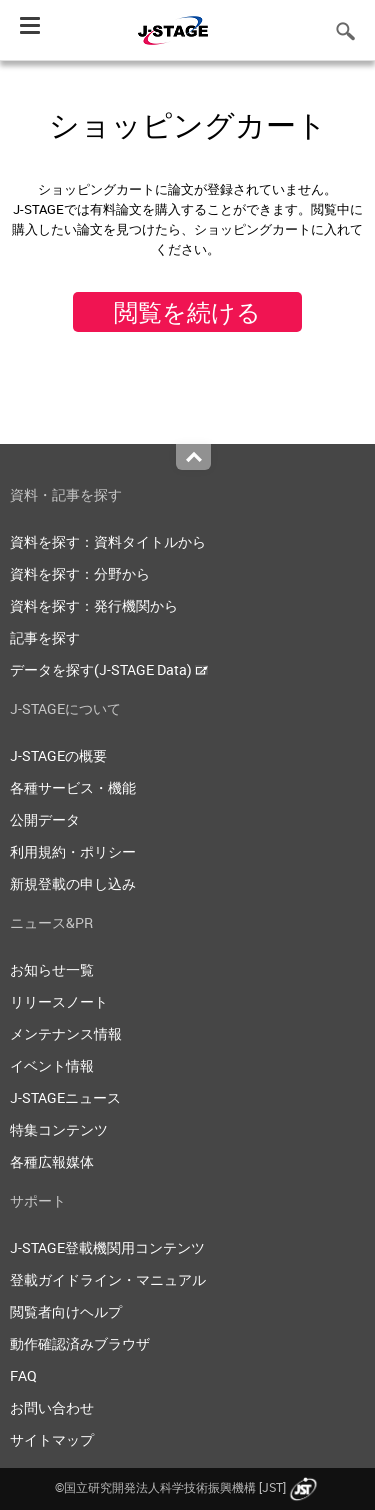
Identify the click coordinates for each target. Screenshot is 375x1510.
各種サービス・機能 (73, 787)
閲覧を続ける (187, 312)
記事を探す (45, 637)
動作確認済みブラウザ (80, 1343)
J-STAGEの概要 (58, 755)
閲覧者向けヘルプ (66, 1311)
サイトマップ (52, 1439)
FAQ (23, 1375)
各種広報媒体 (52, 1161)
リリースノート (59, 1001)
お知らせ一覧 (52, 969)
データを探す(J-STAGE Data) (109, 669)
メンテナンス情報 (66, 1033)
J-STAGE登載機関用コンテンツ (107, 1247)
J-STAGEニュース (65, 1097)
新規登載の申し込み (73, 883)
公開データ (45, 819)
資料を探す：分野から (80, 573)
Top (193, 457)
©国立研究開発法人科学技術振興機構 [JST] (188, 1487)
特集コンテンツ (59, 1129)
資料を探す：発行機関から (94, 605)
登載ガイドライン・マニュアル (108, 1279)
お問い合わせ (52, 1407)
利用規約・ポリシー (73, 851)
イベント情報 (52, 1065)
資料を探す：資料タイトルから (108, 541)
